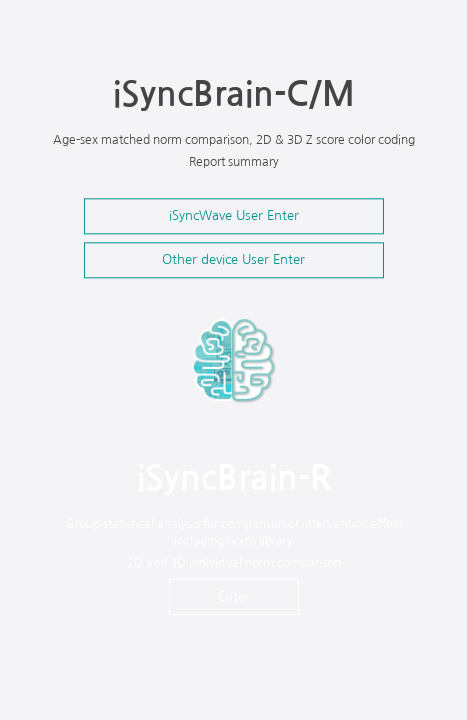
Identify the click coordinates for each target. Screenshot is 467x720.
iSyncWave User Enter (234, 215)
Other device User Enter (233, 259)
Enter (234, 596)
